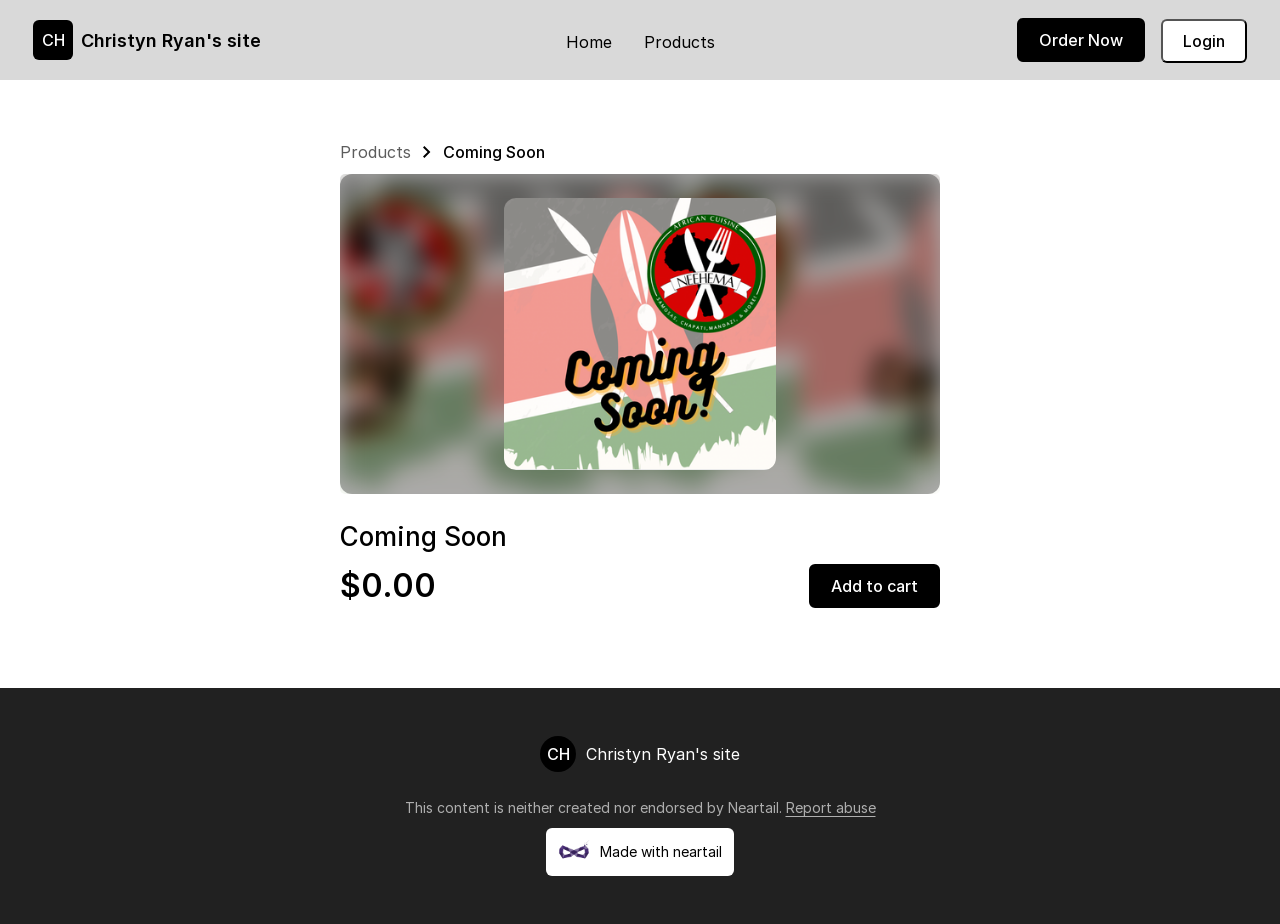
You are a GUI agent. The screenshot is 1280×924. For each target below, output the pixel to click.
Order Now (1081, 40)
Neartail (753, 807)
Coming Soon (494, 152)
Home (589, 42)
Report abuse (831, 807)
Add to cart (874, 586)
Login (1204, 41)
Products (679, 42)
